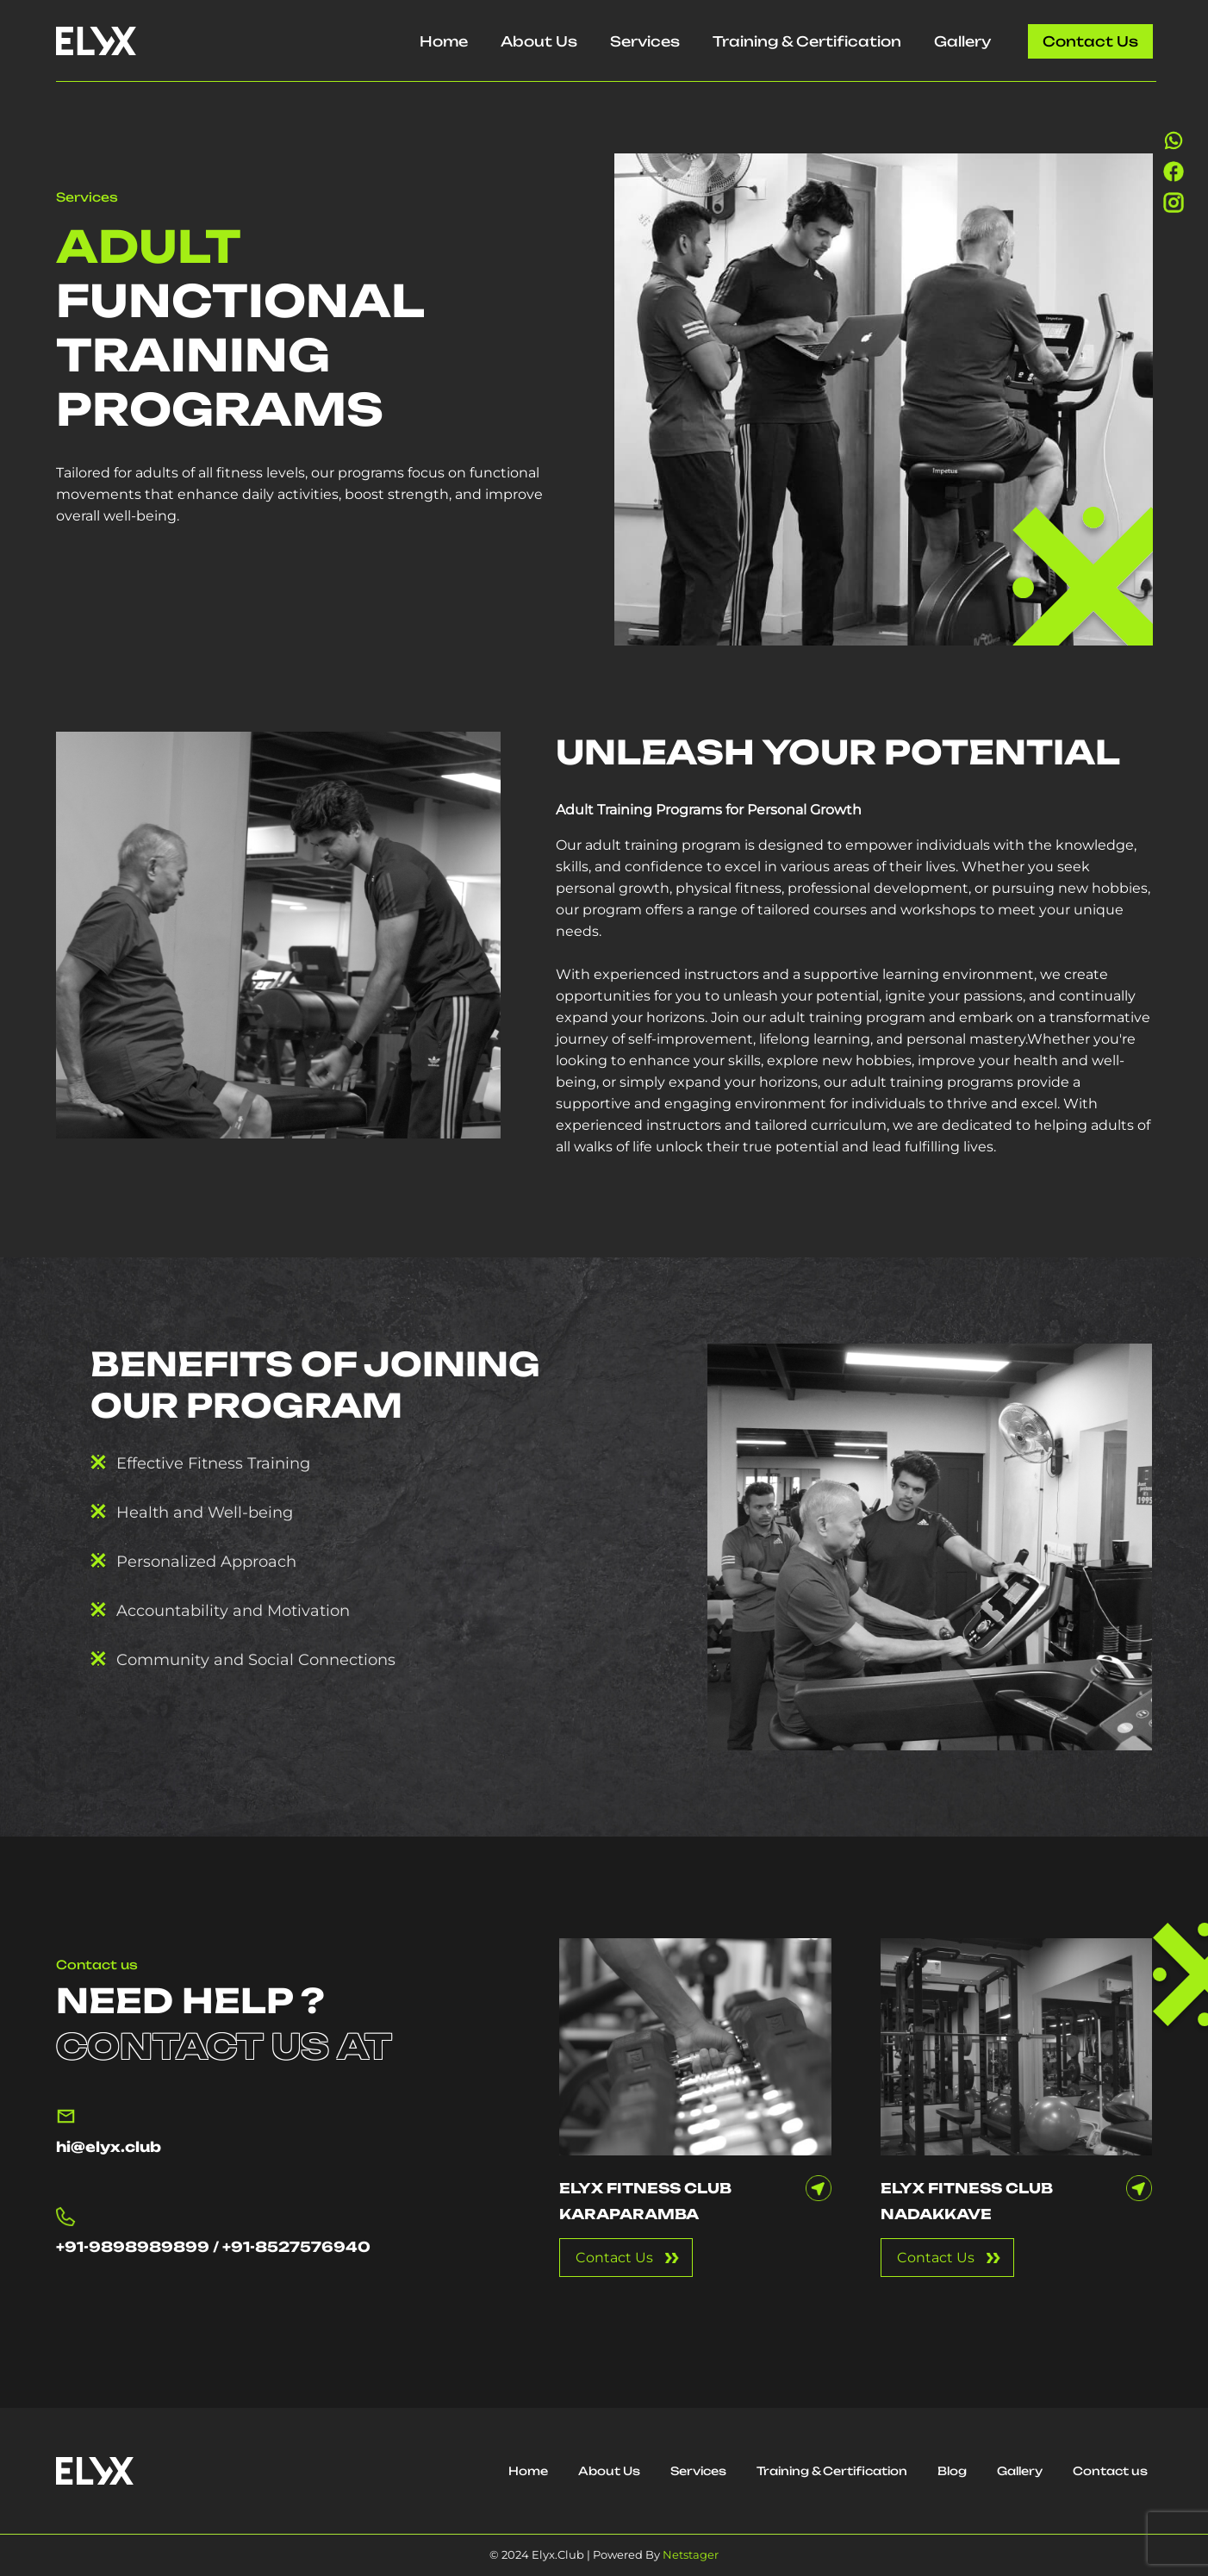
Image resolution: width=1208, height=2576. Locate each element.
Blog (952, 2471)
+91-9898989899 (132, 2246)
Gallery (962, 41)
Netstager (691, 2554)
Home (444, 41)
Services (645, 41)
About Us (539, 41)
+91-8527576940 (296, 2246)
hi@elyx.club (108, 2146)
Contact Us (614, 2257)
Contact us (1090, 41)
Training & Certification (807, 41)
